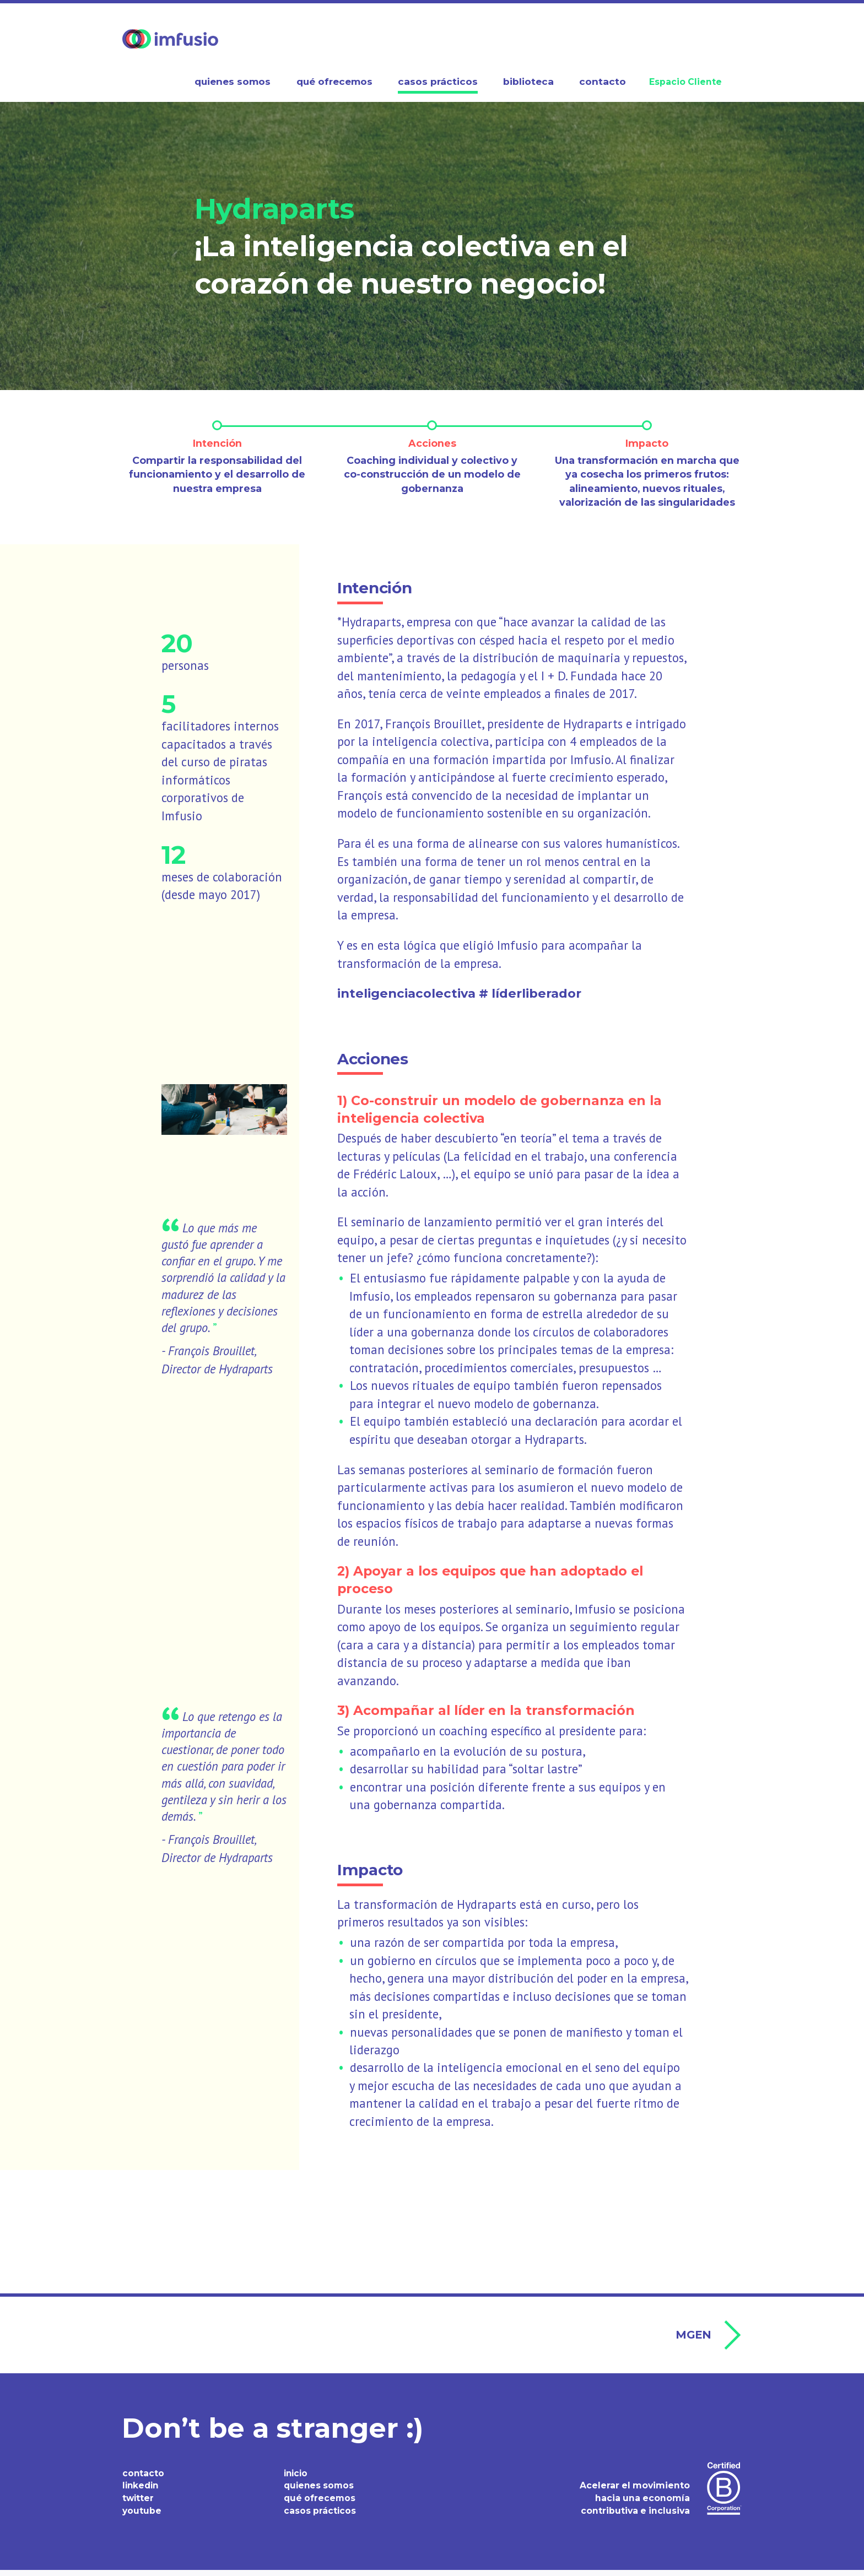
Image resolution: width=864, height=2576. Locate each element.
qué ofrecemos (320, 2504)
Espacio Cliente (685, 82)
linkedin (141, 2491)
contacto (143, 2479)
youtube (141, 2517)
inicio (297, 2479)
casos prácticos (320, 2517)
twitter (138, 2504)
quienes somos (320, 2491)
